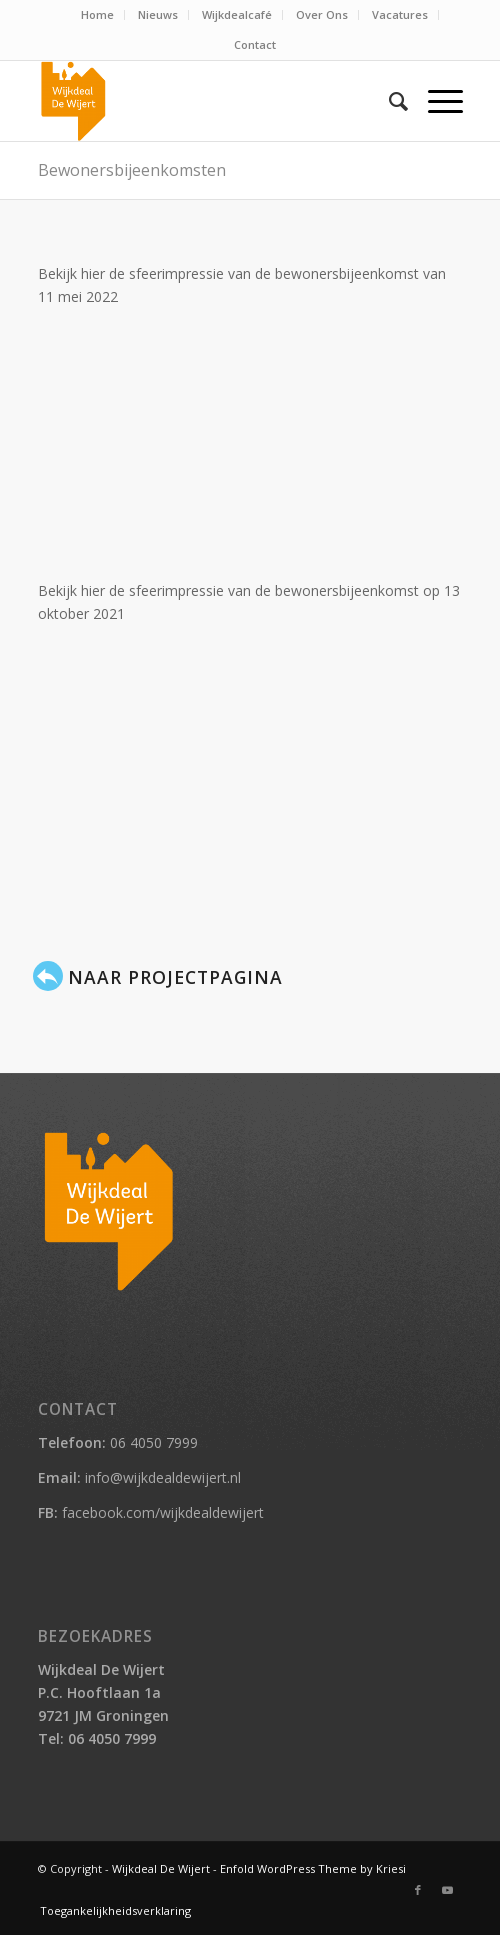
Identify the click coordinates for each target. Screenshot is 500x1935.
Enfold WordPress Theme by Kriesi (313, 1868)
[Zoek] (388, 101)
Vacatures (400, 14)
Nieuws (158, 14)
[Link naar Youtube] (448, 1890)
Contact (255, 44)
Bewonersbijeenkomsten (132, 170)
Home (97, 14)
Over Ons (322, 14)
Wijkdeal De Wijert (161, 1868)
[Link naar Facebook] (418, 1890)
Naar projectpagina (175, 977)
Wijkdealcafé (237, 14)
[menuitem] (98, 15)
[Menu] (435, 101)
